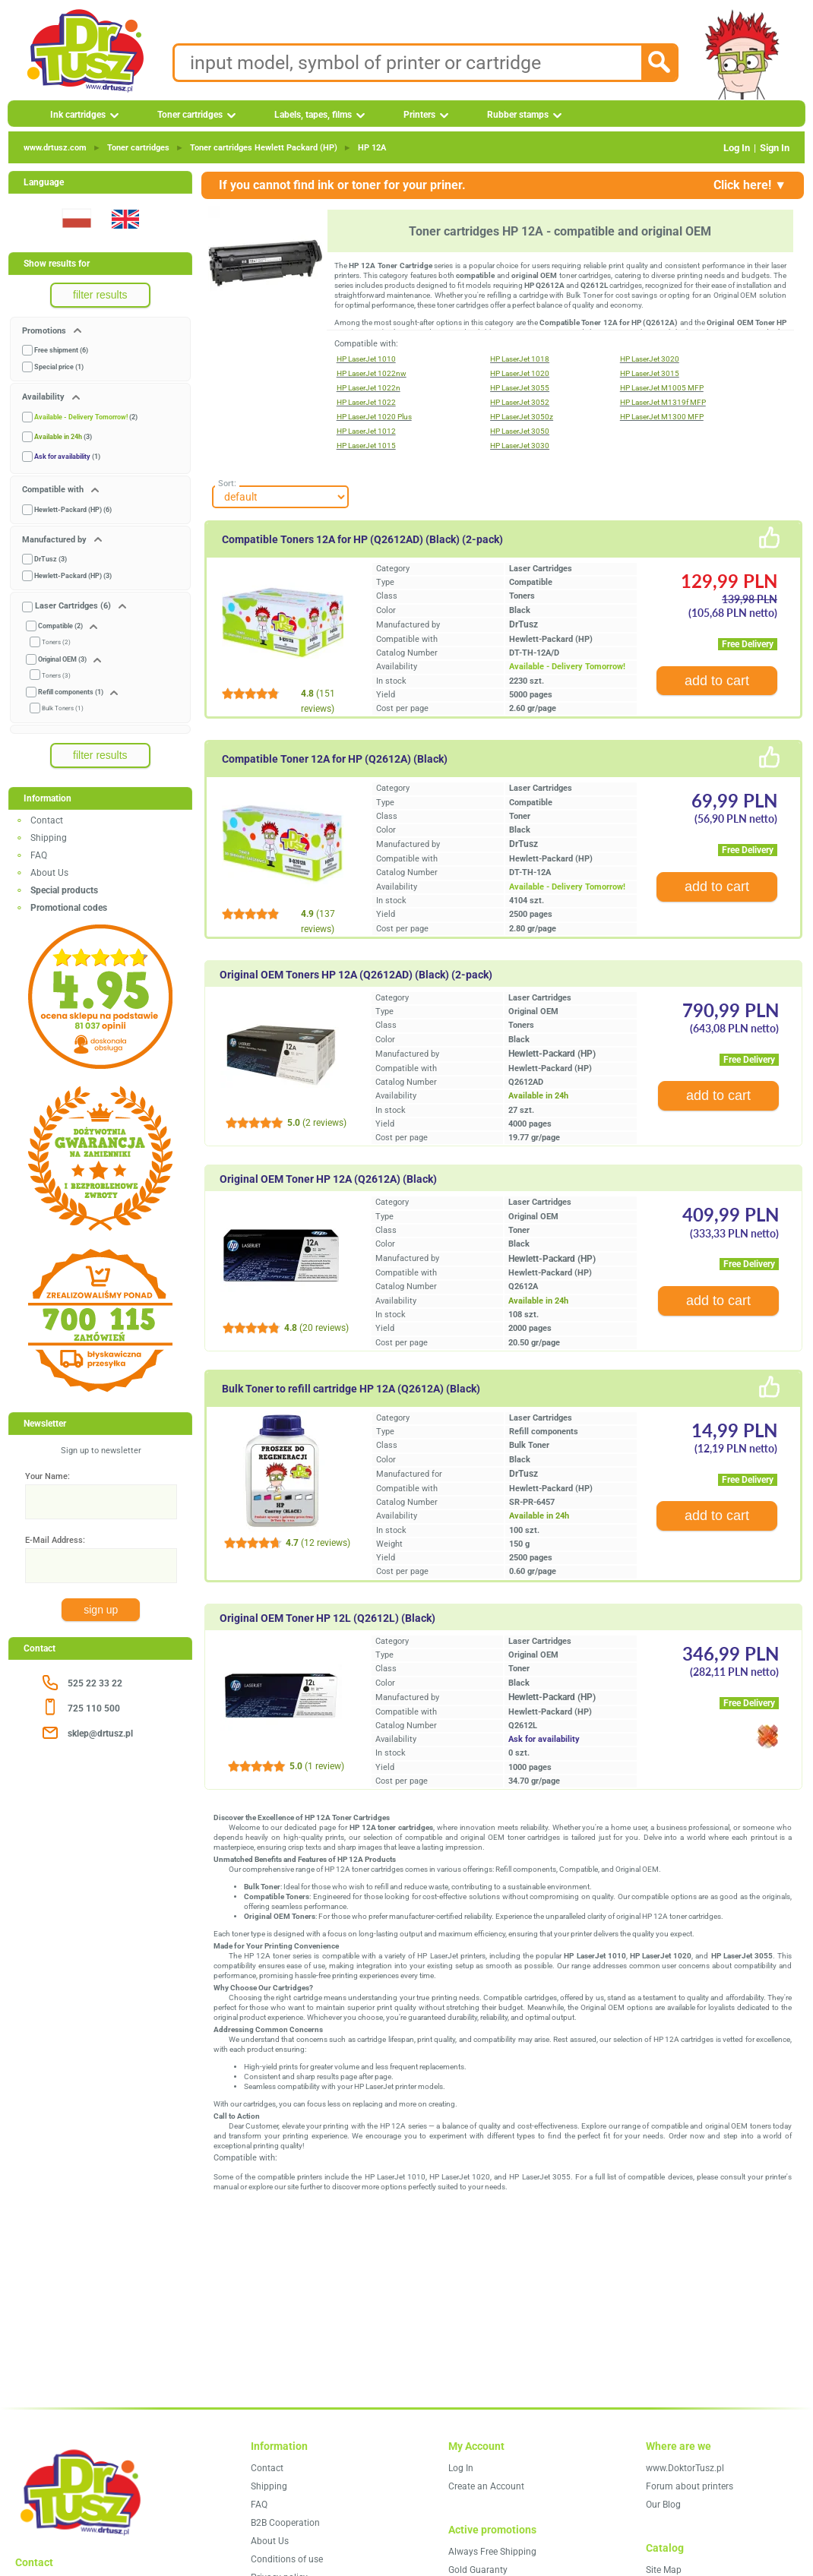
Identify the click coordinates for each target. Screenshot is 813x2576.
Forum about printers (689, 2486)
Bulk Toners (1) (63, 708)
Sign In (774, 147)
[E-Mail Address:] (101, 1565)
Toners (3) (56, 675)
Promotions (45, 331)
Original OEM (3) (62, 659)
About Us (49, 873)
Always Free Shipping (492, 2551)
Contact (46, 820)
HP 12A (372, 148)
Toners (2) (56, 642)
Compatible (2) (60, 626)
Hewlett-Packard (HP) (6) (73, 510)
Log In (736, 147)
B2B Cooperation (285, 2523)
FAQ (38, 855)
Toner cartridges (190, 114)
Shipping (48, 838)
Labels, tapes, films (313, 114)
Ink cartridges (78, 114)
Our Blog (663, 2504)
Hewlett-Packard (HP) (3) (73, 576)
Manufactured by (55, 540)
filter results (100, 295)
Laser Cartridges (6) (73, 606)
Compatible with (54, 490)
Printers (419, 114)
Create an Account (486, 2486)
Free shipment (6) (61, 350)
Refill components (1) (70, 692)
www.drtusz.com (55, 148)
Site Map (664, 2570)
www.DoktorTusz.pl (685, 2468)
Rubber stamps (518, 114)
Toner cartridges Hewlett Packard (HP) (263, 148)
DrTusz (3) (50, 559)
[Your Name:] (101, 1501)
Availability (44, 397)
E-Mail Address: (55, 1540)
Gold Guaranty (478, 2570)
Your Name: (47, 1476)
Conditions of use (287, 2559)
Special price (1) (59, 367)
